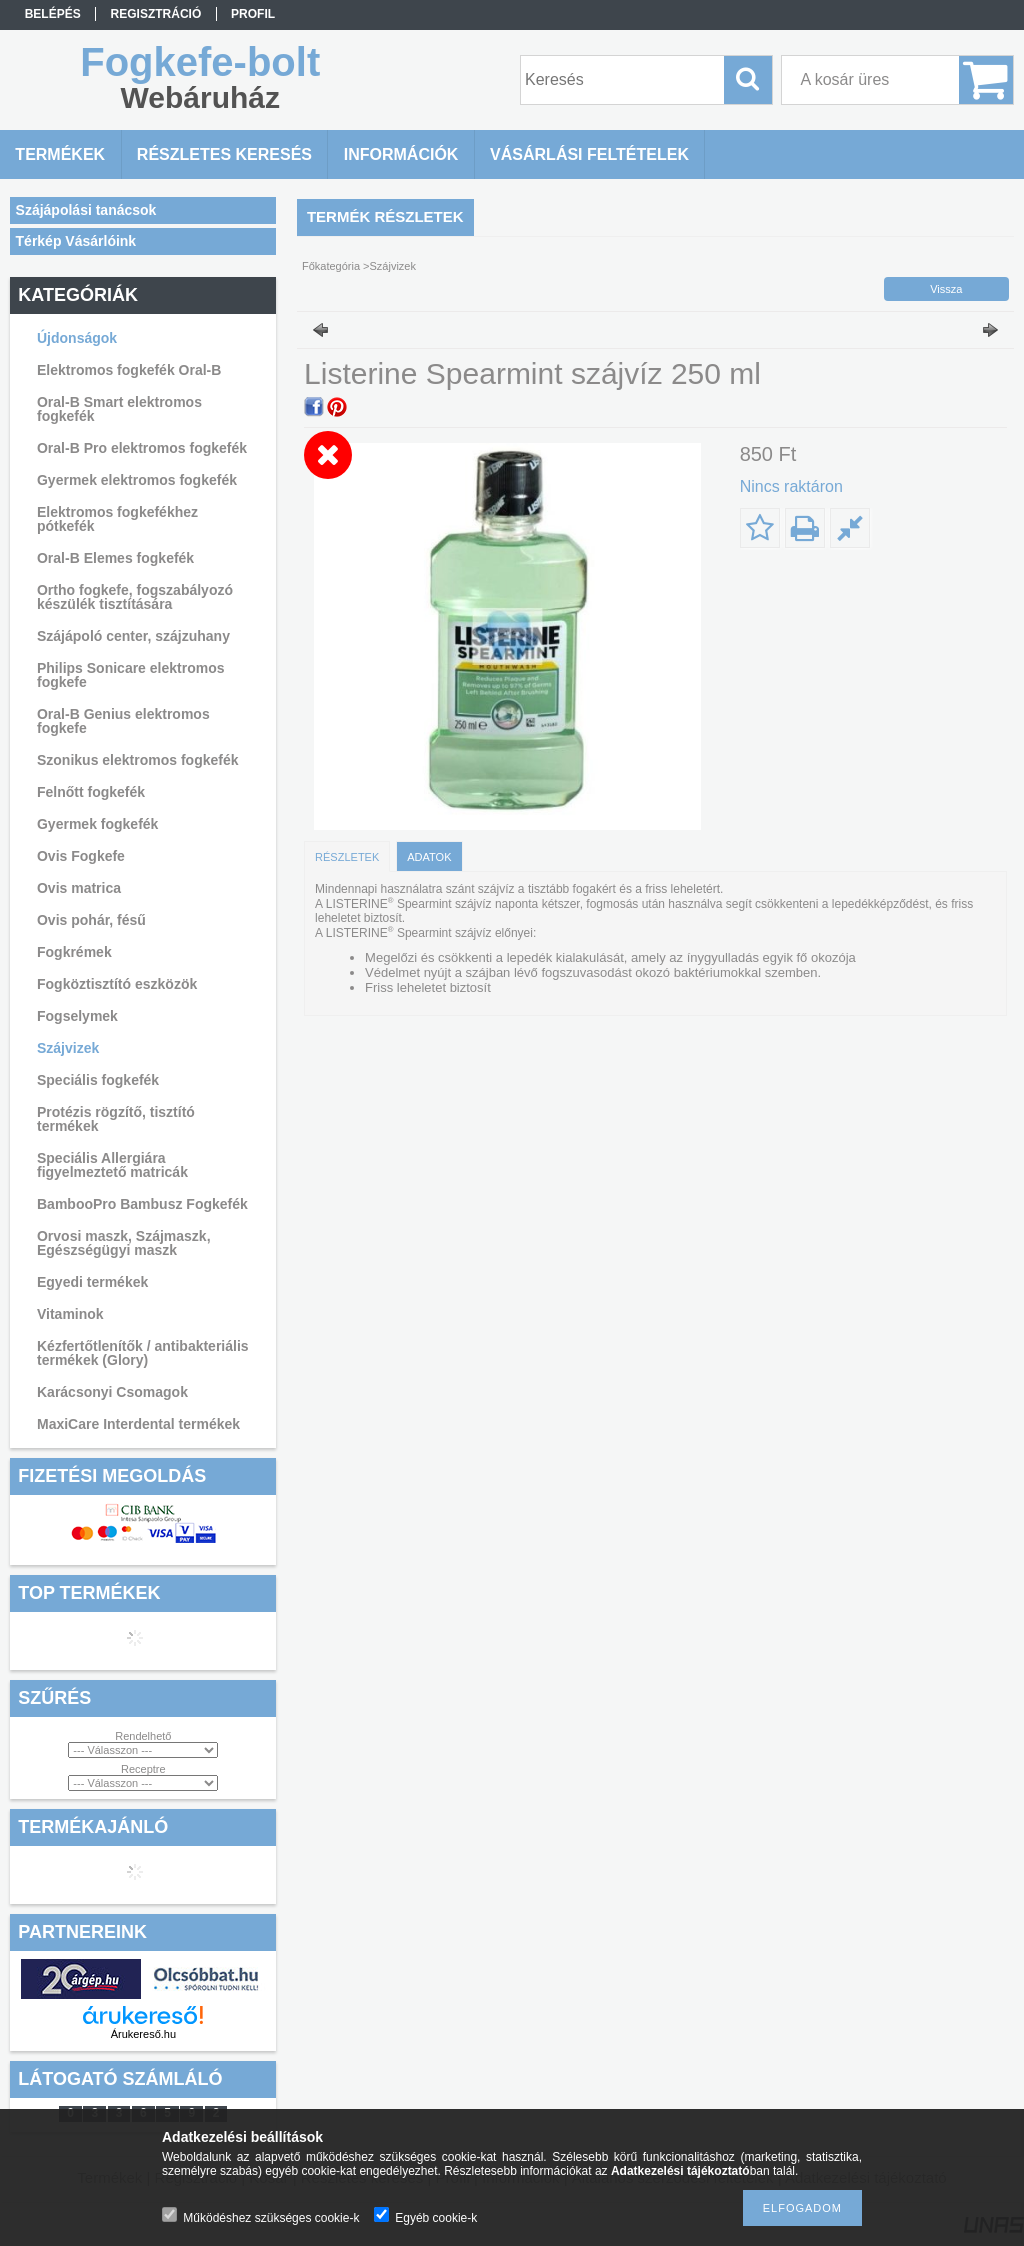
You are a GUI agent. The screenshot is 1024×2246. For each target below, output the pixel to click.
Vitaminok (70, 1314)
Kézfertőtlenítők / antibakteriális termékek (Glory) (143, 1353)
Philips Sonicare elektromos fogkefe (131, 675)
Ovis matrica (79, 888)
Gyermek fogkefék (97, 824)
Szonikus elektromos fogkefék (138, 760)
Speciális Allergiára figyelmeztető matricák (112, 1165)
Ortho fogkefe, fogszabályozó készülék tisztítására (135, 597)
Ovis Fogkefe (81, 856)
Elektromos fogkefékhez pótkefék (117, 519)
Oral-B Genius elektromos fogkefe (123, 721)
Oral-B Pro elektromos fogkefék (142, 448)
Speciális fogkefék (98, 1080)
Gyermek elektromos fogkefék (137, 480)
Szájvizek (68, 1048)
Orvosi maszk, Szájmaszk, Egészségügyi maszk (124, 1243)
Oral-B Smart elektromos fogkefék (119, 409)
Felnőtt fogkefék (91, 792)
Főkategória (331, 266)
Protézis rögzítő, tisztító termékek (116, 1119)
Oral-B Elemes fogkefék (115, 558)
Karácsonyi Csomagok (112, 1392)
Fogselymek (77, 1016)
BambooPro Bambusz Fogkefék (142, 1204)
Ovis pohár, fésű (91, 920)
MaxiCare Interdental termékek (138, 1424)
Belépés (53, 14)
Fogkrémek (74, 952)
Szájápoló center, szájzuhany (133, 636)
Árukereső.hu (143, 2034)
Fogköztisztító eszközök (117, 984)
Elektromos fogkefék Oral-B (129, 370)
